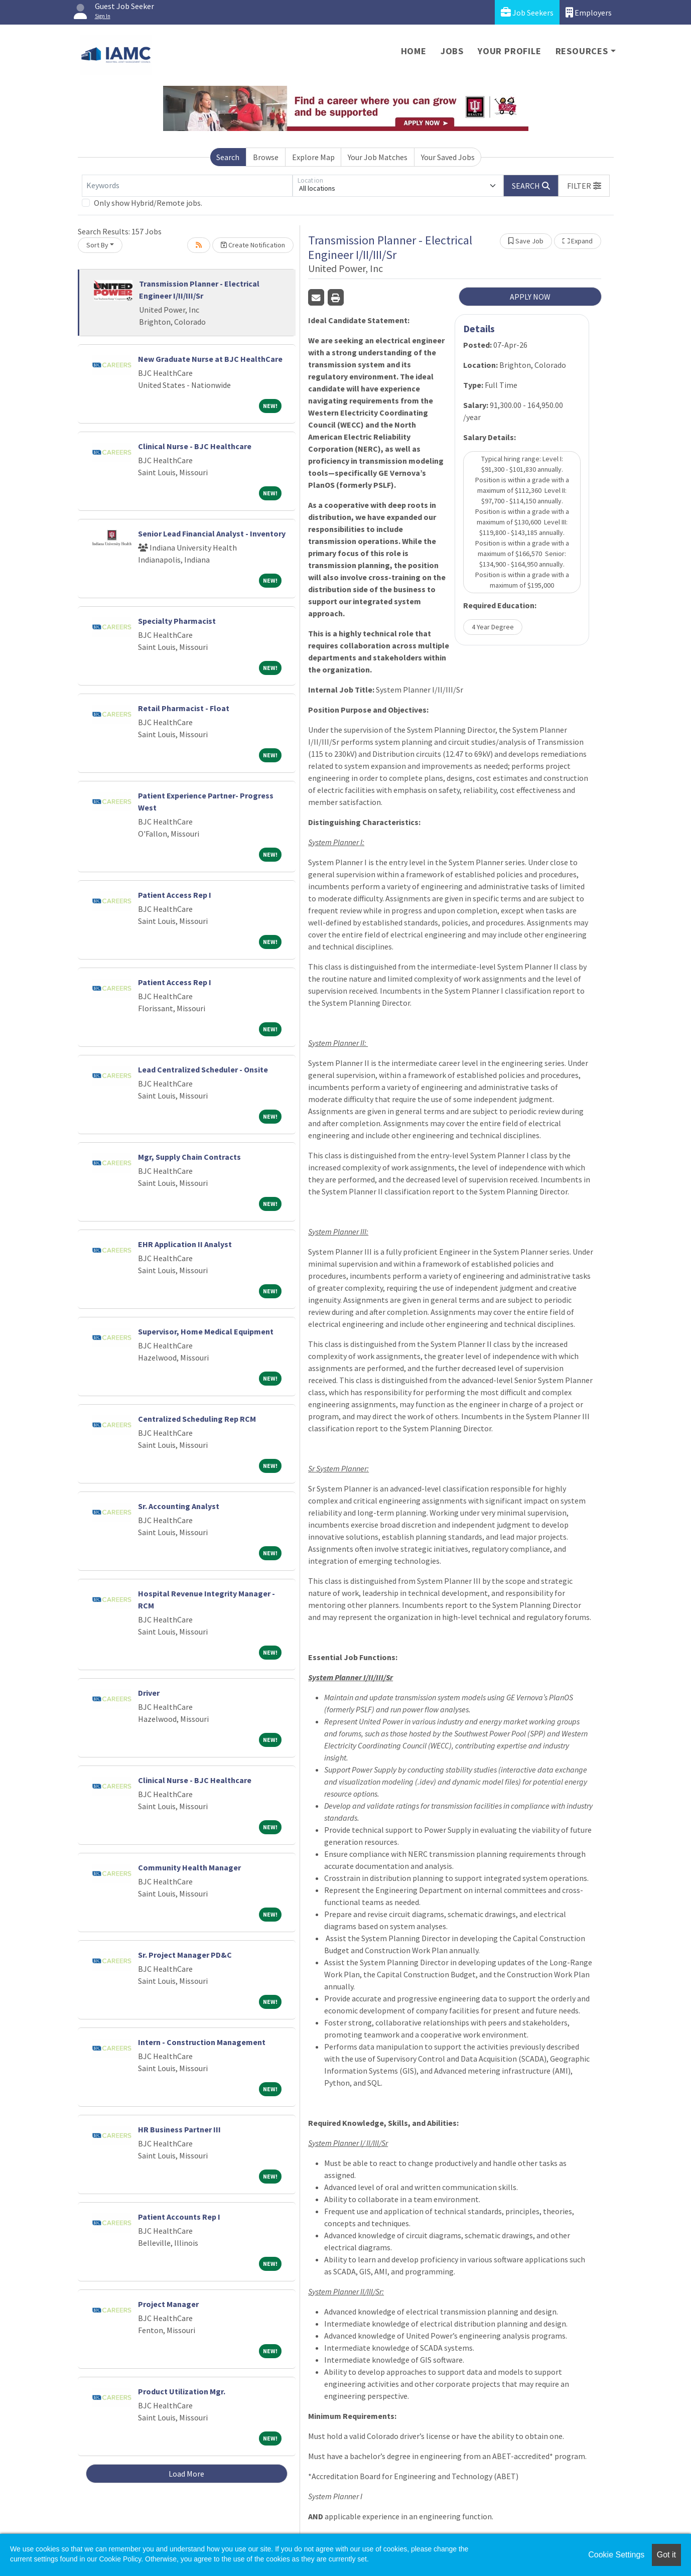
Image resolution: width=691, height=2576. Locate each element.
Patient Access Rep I (174, 895)
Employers (589, 12)
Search (227, 157)
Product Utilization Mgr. (181, 2391)
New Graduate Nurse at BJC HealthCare (210, 359)
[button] (584, 186)
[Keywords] (187, 186)
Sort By (97, 244)
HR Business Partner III (179, 2129)
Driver (149, 1693)
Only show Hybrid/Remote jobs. (148, 203)
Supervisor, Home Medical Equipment (205, 1331)
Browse (266, 157)
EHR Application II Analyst (185, 1244)
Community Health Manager (189, 1867)
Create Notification (253, 244)
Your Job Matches (377, 157)
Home (414, 51)
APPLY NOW (530, 297)
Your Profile (509, 51)
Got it (666, 2554)
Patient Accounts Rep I (179, 2217)
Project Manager (168, 2304)
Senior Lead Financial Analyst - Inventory (212, 533)
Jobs (452, 51)
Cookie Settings (616, 2554)
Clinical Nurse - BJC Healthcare (194, 446)
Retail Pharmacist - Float (183, 708)
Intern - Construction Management (201, 2042)
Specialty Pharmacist (177, 621)
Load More (186, 2474)
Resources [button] (582, 51)
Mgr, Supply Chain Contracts (189, 1157)
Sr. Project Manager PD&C (185, 1955)
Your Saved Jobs (448, 157)
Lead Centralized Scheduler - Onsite (203, 1069)
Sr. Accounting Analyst (178, 1506)
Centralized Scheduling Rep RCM (197, 1419)
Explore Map (313, 157)
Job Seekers (527, 12)
